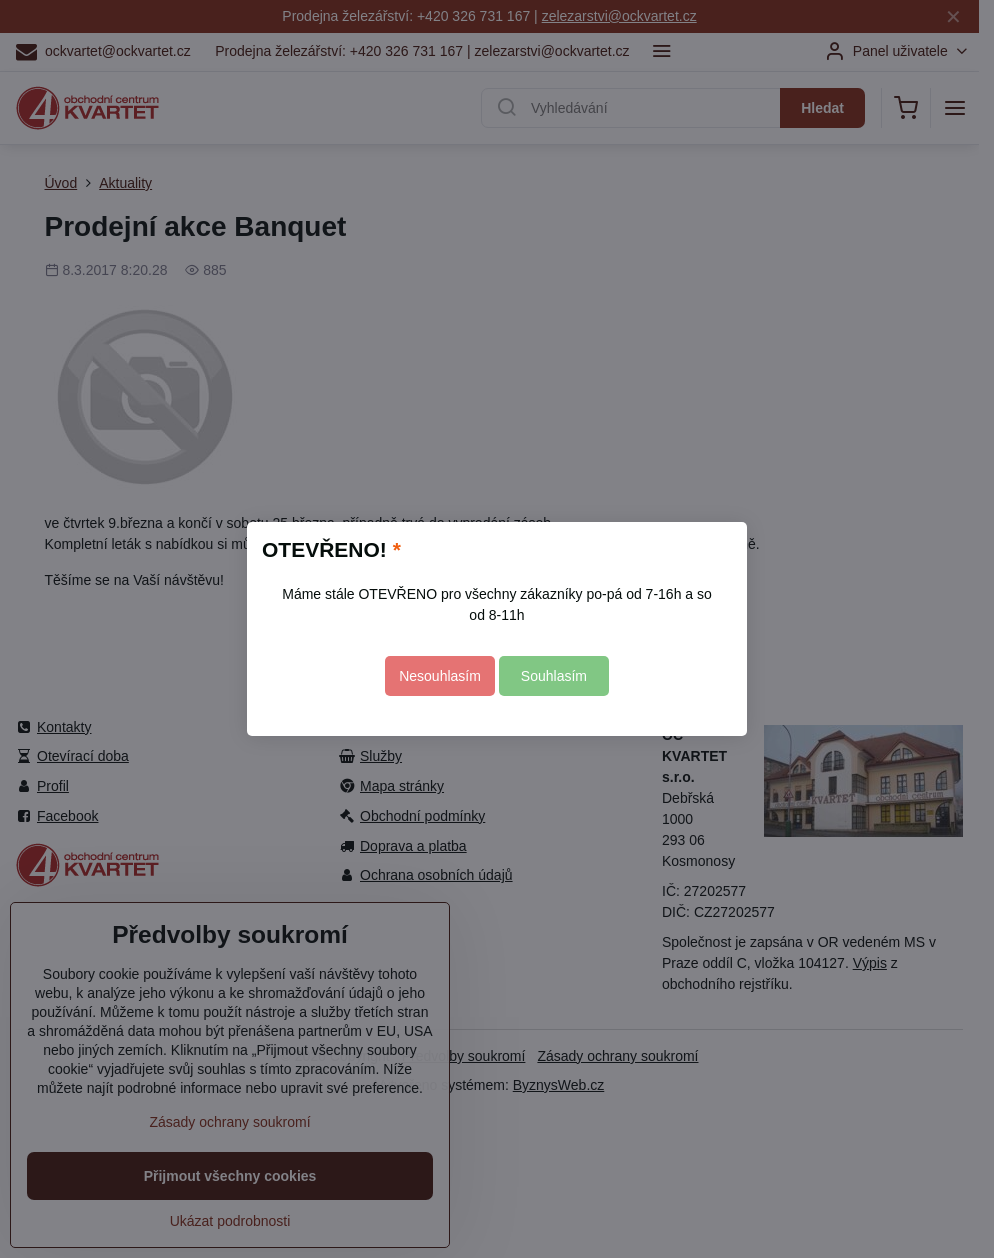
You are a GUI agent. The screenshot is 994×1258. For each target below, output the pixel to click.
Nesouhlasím (440, 676)
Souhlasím (554, 676)
